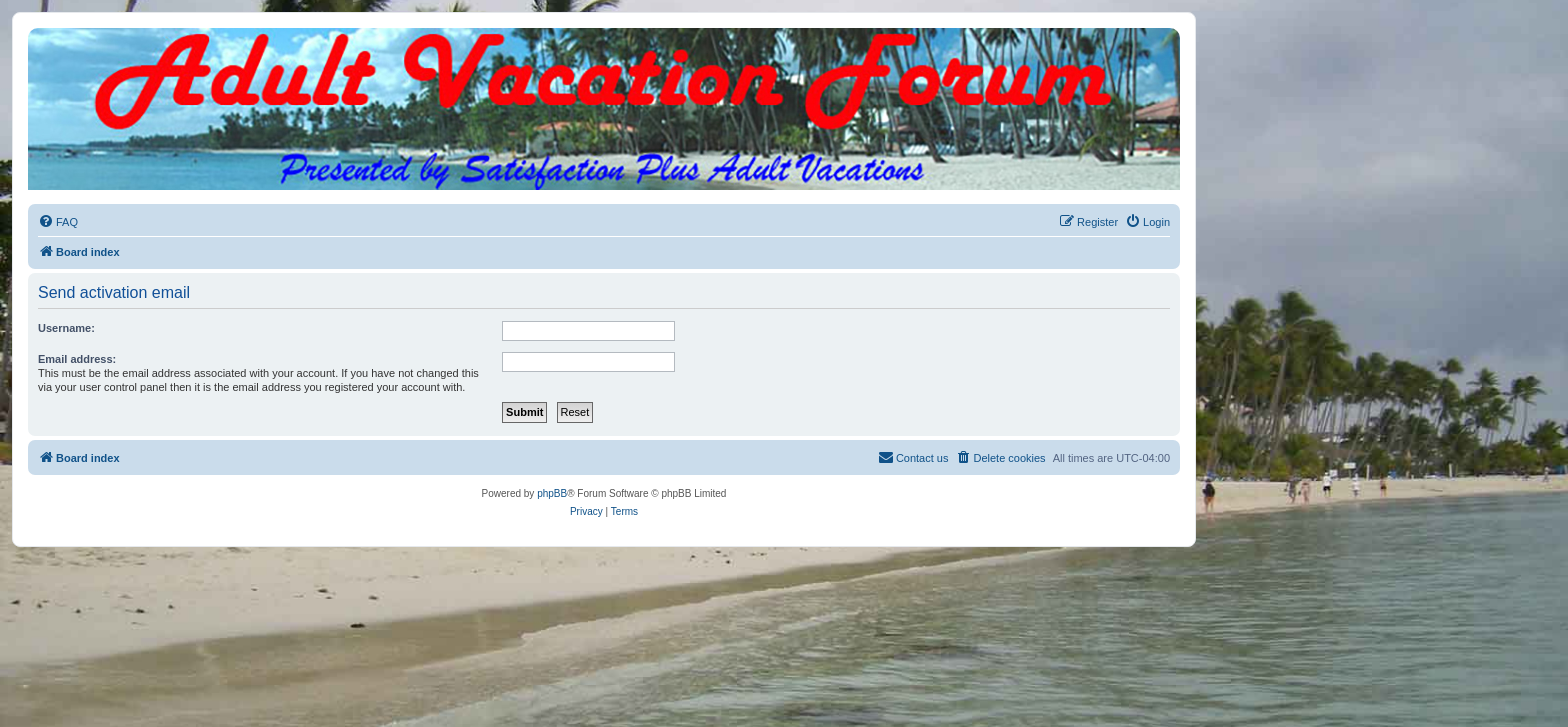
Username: (66, 328)
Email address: (77, 359)
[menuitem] (58, 222)
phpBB (552, 493)
